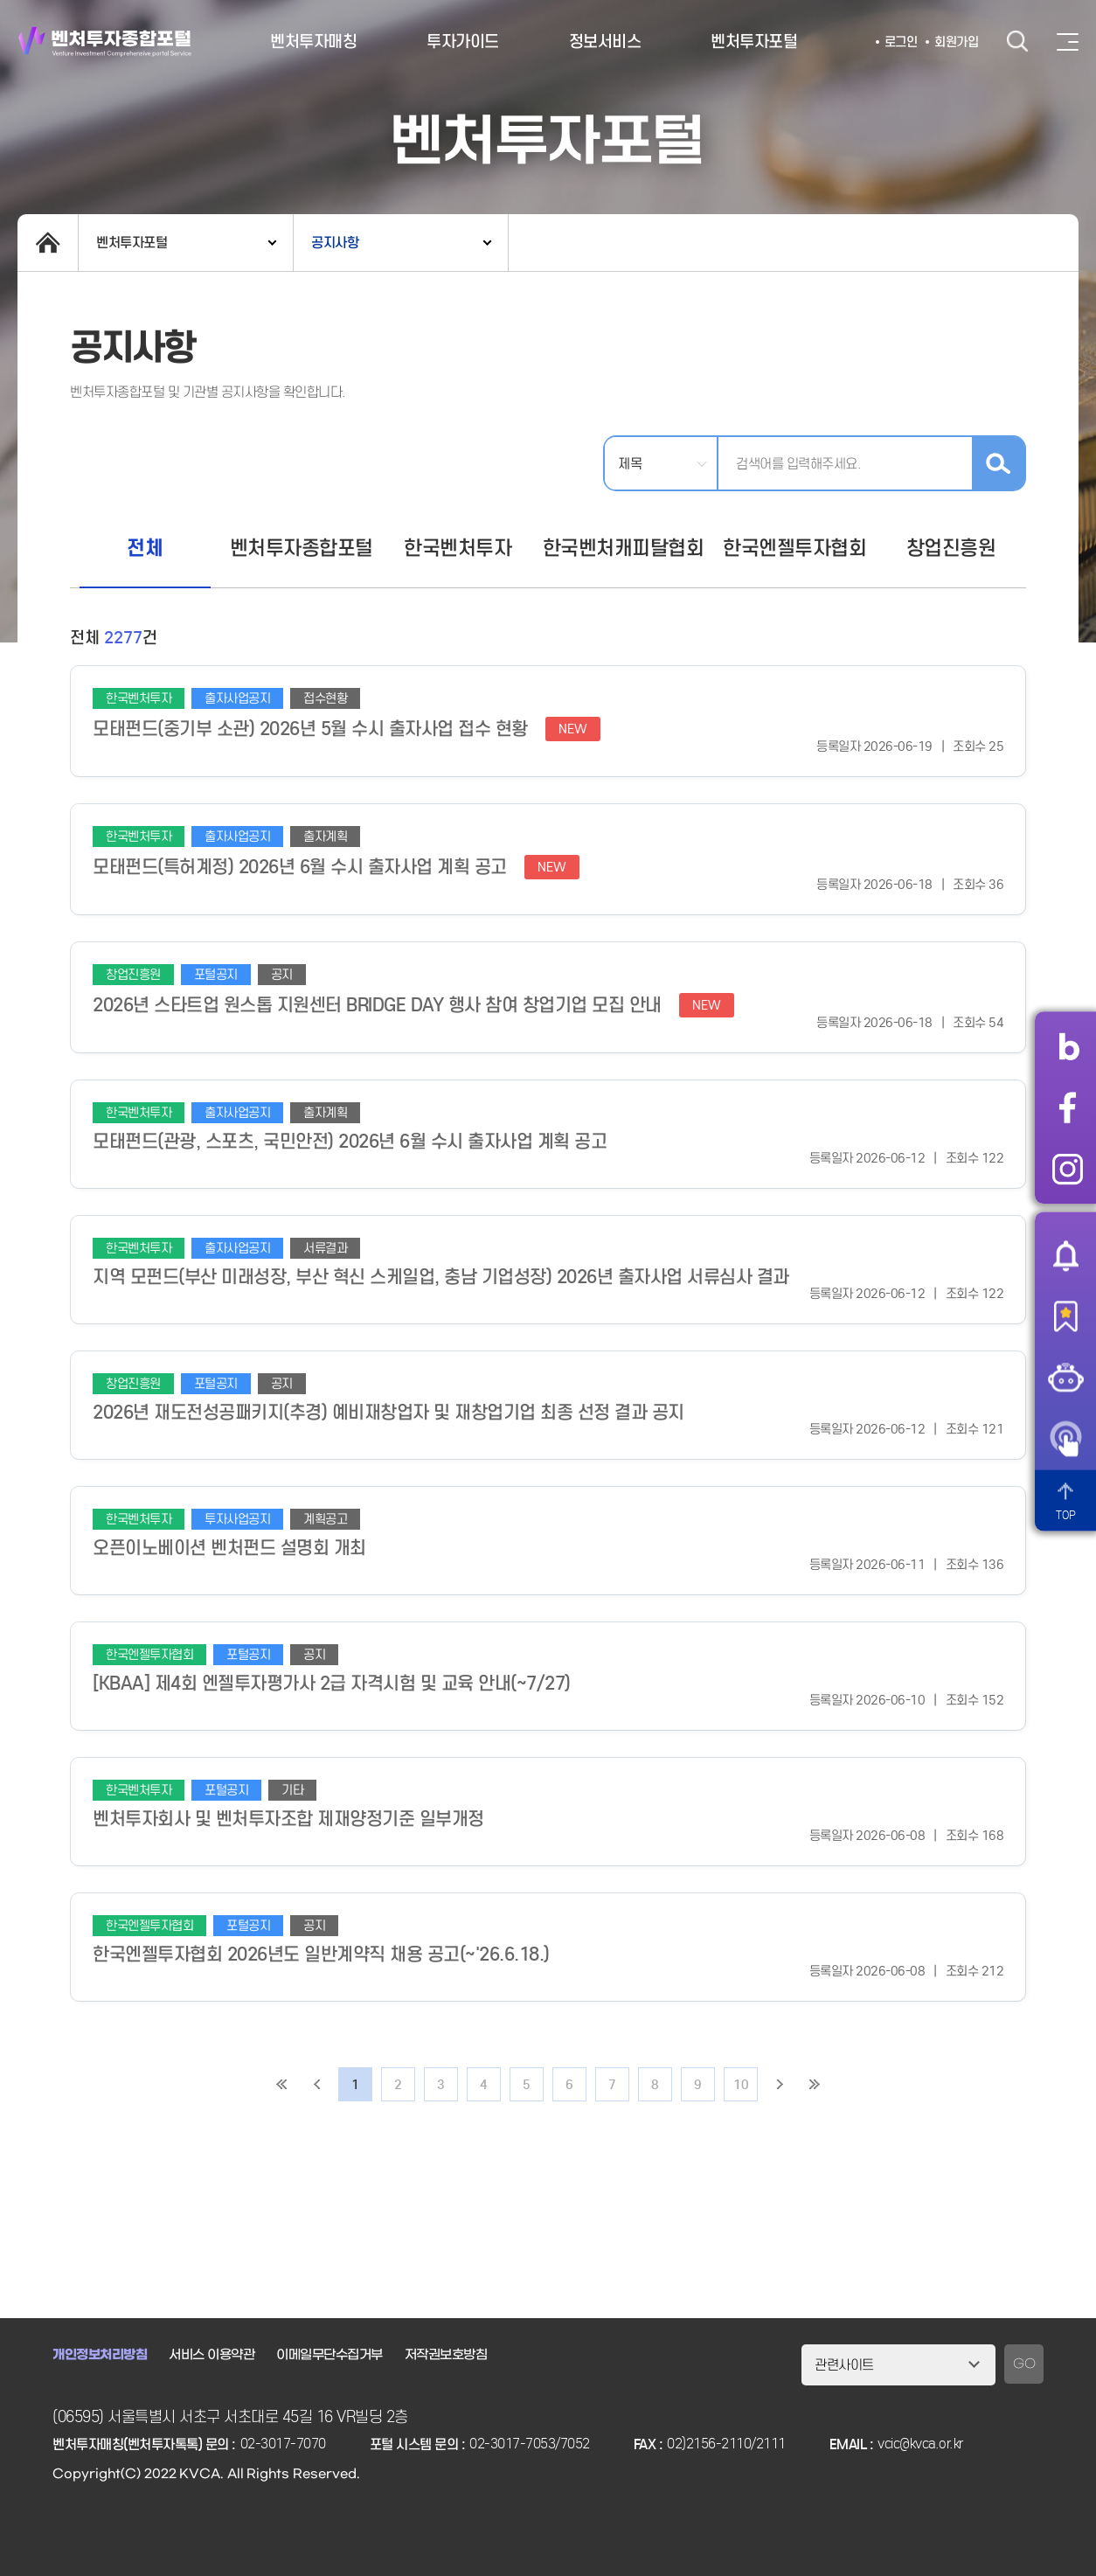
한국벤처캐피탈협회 (623, 547)
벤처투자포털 (754, 41)
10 (740, 2085)
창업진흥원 (951, 547)
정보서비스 (605, 41)
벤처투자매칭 (313, 41)
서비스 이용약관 (211, 2355)
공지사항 (334, 242)
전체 (145, 547)
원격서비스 (1065, 1438)
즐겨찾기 (1065, 1316)
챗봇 (1065, 1377)
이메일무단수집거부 (329, 2355)
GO (1024, 2364)
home (47, 242)
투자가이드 (463, 41)
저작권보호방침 (446, 2355)
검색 (1017, 41)
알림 (1065, 1255)
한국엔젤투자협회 (794, 547)
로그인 (901, 42)
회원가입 (956, 42)
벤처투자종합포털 (104, 41)
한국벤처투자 (457, 547)
